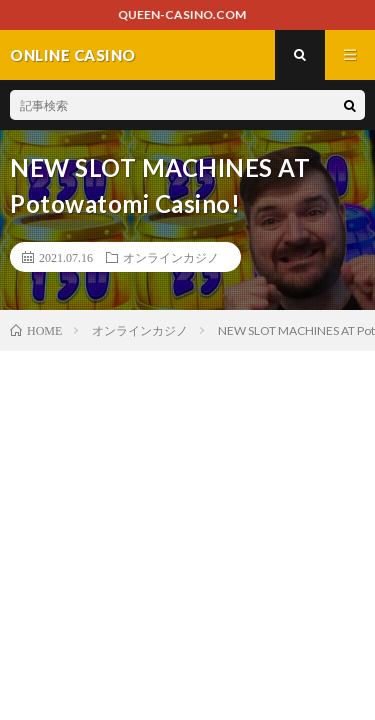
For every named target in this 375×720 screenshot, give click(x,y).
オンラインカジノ (171, 257)
